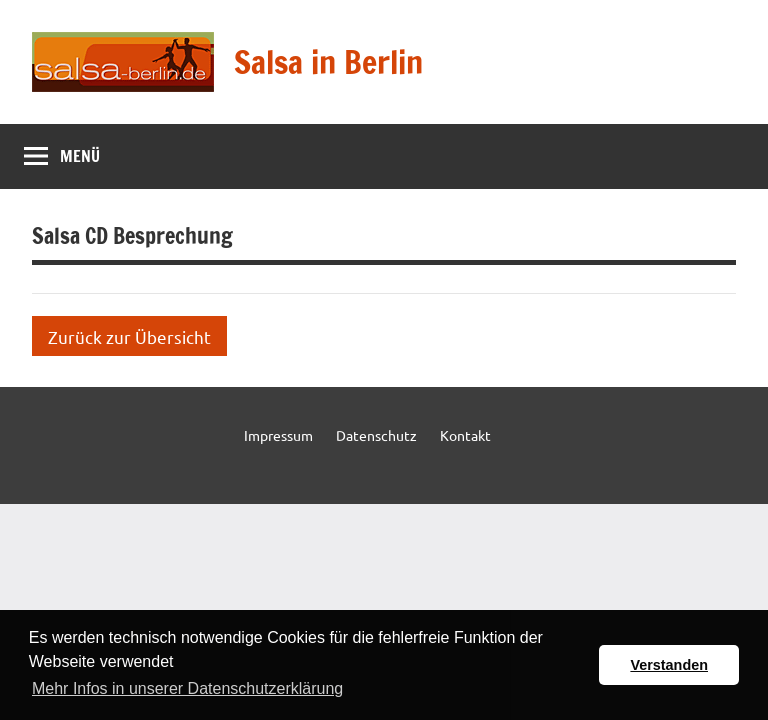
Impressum (278, 435)
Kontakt (465, 435)
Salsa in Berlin (328, 62)
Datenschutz (376, 435)
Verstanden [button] (669, 665)
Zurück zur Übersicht (129, 336)
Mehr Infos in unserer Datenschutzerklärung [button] (187, 688)
